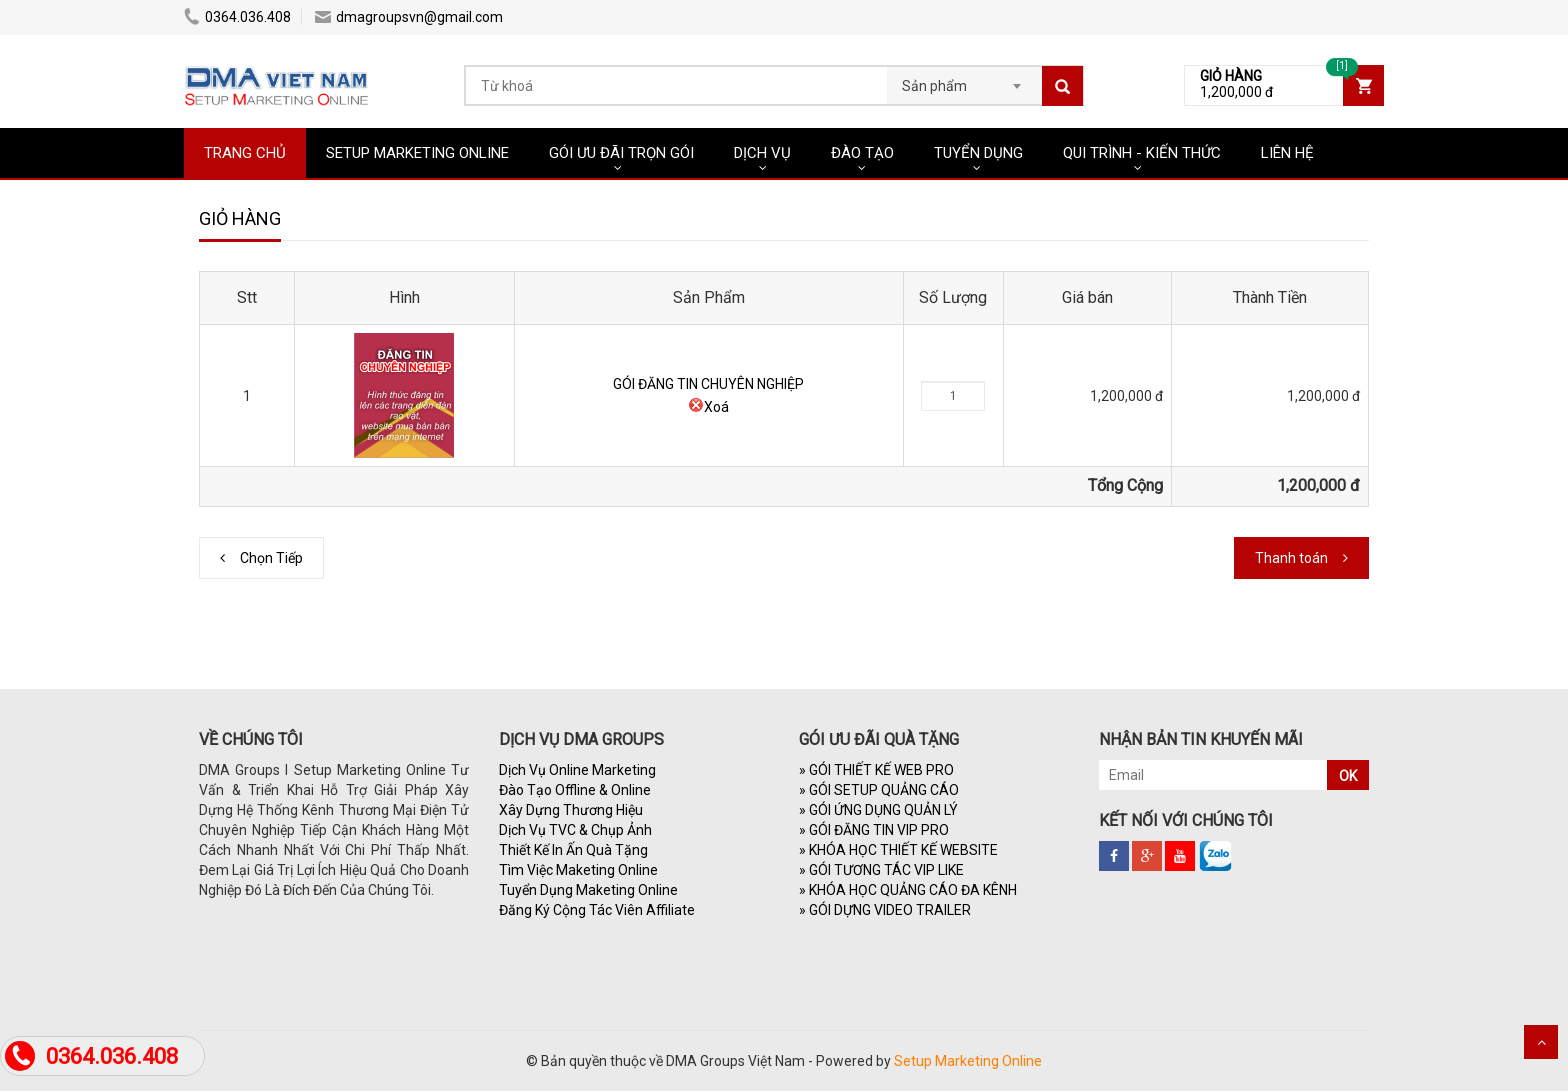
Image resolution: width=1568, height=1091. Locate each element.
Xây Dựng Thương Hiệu (571, 810)
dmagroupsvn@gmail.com (409, 17)
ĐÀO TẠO (862, 153)
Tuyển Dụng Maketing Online (588, 890)
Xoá (708, 407)
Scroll (1541, 1042)
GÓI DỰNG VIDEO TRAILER (885, 910)
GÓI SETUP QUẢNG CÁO (879, 790)
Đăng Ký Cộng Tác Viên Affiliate (597, 910)
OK (1348, 776)
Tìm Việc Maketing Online (578, 870)
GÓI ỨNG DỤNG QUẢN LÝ (878, 810)
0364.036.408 (237, 17)
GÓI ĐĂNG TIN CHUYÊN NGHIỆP (708, 384)
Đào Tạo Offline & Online (575, 790)
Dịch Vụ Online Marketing (577, 770)
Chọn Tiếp (271, 558)
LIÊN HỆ (1287, 153)
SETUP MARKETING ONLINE (417, 153)
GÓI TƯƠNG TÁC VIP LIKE (881, 870)
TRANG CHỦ (245, 153)
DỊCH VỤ (762, 153)
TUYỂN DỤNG (978, 153)
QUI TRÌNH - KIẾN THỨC (1142, 153)
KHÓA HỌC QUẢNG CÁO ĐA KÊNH (908, 890)
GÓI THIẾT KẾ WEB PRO (876, 770)
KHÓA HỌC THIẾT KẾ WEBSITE (898, 850)
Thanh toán (1291, 558)
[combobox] (964, 80)
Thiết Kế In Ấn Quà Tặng (573, 850)
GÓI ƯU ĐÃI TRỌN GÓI (621, 153)
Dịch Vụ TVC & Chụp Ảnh (575, 830)
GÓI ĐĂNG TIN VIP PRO (874, 830)
